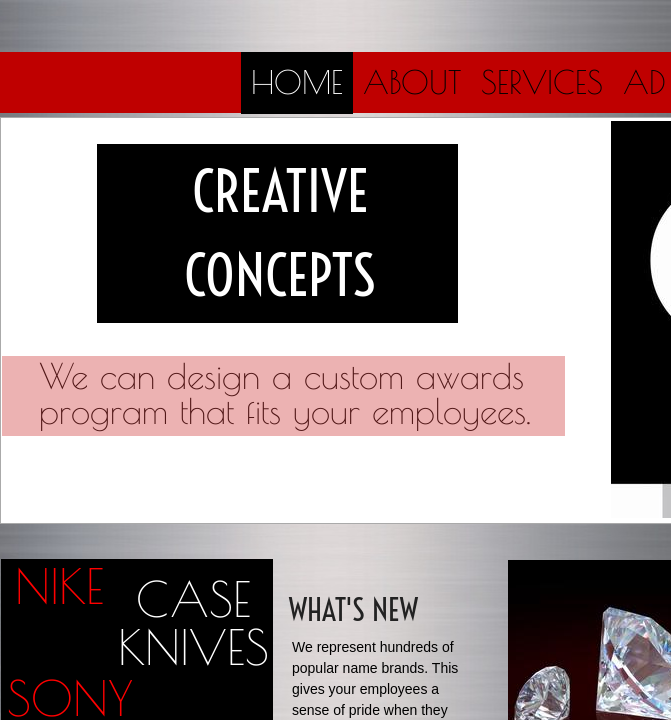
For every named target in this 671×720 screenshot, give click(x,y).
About (412, 82)
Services (542, 82)
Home (297, 82)
